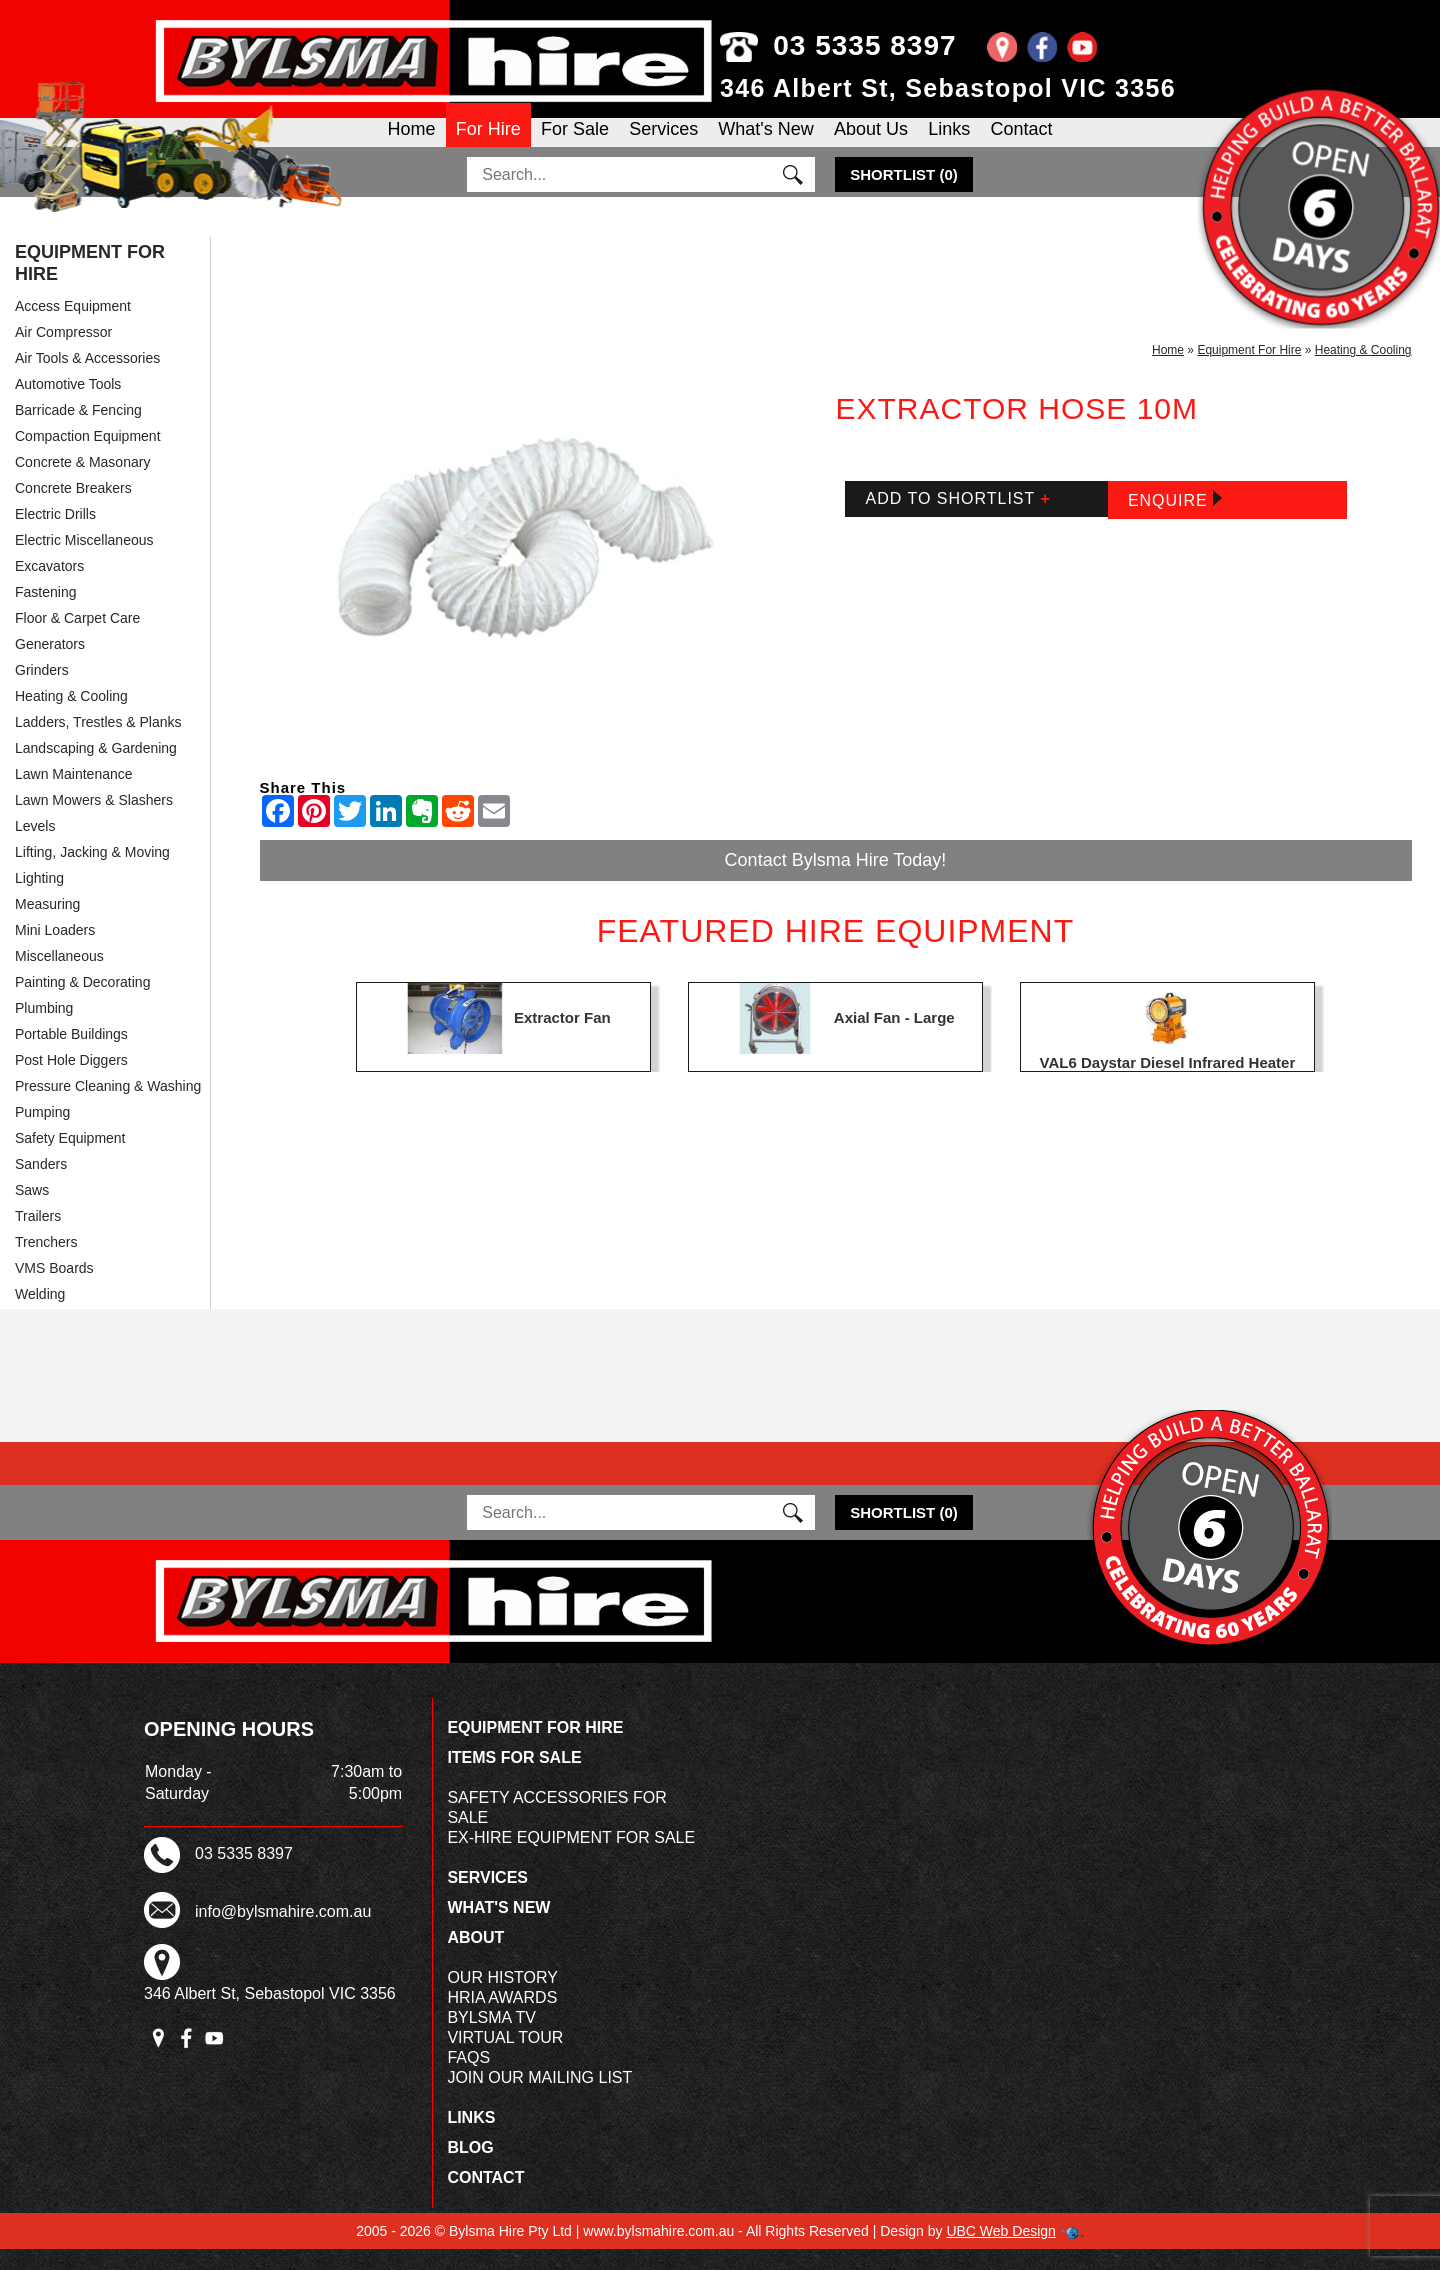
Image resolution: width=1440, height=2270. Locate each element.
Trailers (38, 1237)
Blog (470, 2168)
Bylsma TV (491, 2038)
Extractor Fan (562, 1037)
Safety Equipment (70, 1159)
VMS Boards (54, 1289)
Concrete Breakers (73, 509)
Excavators (49, 587)
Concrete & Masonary (82, 483)
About (475, 1958)
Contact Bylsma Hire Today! (836, 881)
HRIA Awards (502, 2018)
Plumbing (44, 1029)
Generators (50, 665)
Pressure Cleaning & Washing (108, 1107)
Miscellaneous (59, 977)
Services (663, 144)
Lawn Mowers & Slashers (94, 821)
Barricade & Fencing (78, 431)
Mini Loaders (55, 951)
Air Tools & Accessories (87, 379)
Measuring (47, 925)
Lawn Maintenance (74, 795)
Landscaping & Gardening (96, 769)
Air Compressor (63, 353)
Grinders (42, 691)
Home (412, 144)
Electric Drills (55, 535)
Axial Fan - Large (894, 1037)
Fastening (45, 613)
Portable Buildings (71, 1055)
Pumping (42, 1133)
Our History (502, 1998)
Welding (40, 1315)
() (904, 195)
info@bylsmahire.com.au (283, 1932)
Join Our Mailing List (539, 2098)
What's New (765, 144)
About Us (871, 144)
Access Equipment (73, 327)
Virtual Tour (505, 2058)
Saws (32, 1211)
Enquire (1175, 520)
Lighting (39, 899)
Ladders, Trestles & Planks (98, 743)
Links (949, 144)
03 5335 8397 (838, 45)
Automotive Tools (68, 405)
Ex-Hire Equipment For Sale (571, 1858)
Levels (35, 847)
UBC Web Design (1000, 2252)
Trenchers (46, 1263)
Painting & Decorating (82, 1003)
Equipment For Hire (90, 284)
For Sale (575, 144)
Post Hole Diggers (71, 1081)
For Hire (488, 144)
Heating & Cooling (71, 717)
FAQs (468, 2078)
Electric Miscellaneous (84, 561)
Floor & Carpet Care (77, 639)
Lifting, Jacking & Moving (92, 873)
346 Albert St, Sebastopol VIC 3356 (948, 88)
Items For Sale (514, 1778)
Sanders (41, 1185)
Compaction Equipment (88, 457)
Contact (1021, 144)
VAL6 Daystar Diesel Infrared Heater (1168, 1083)
